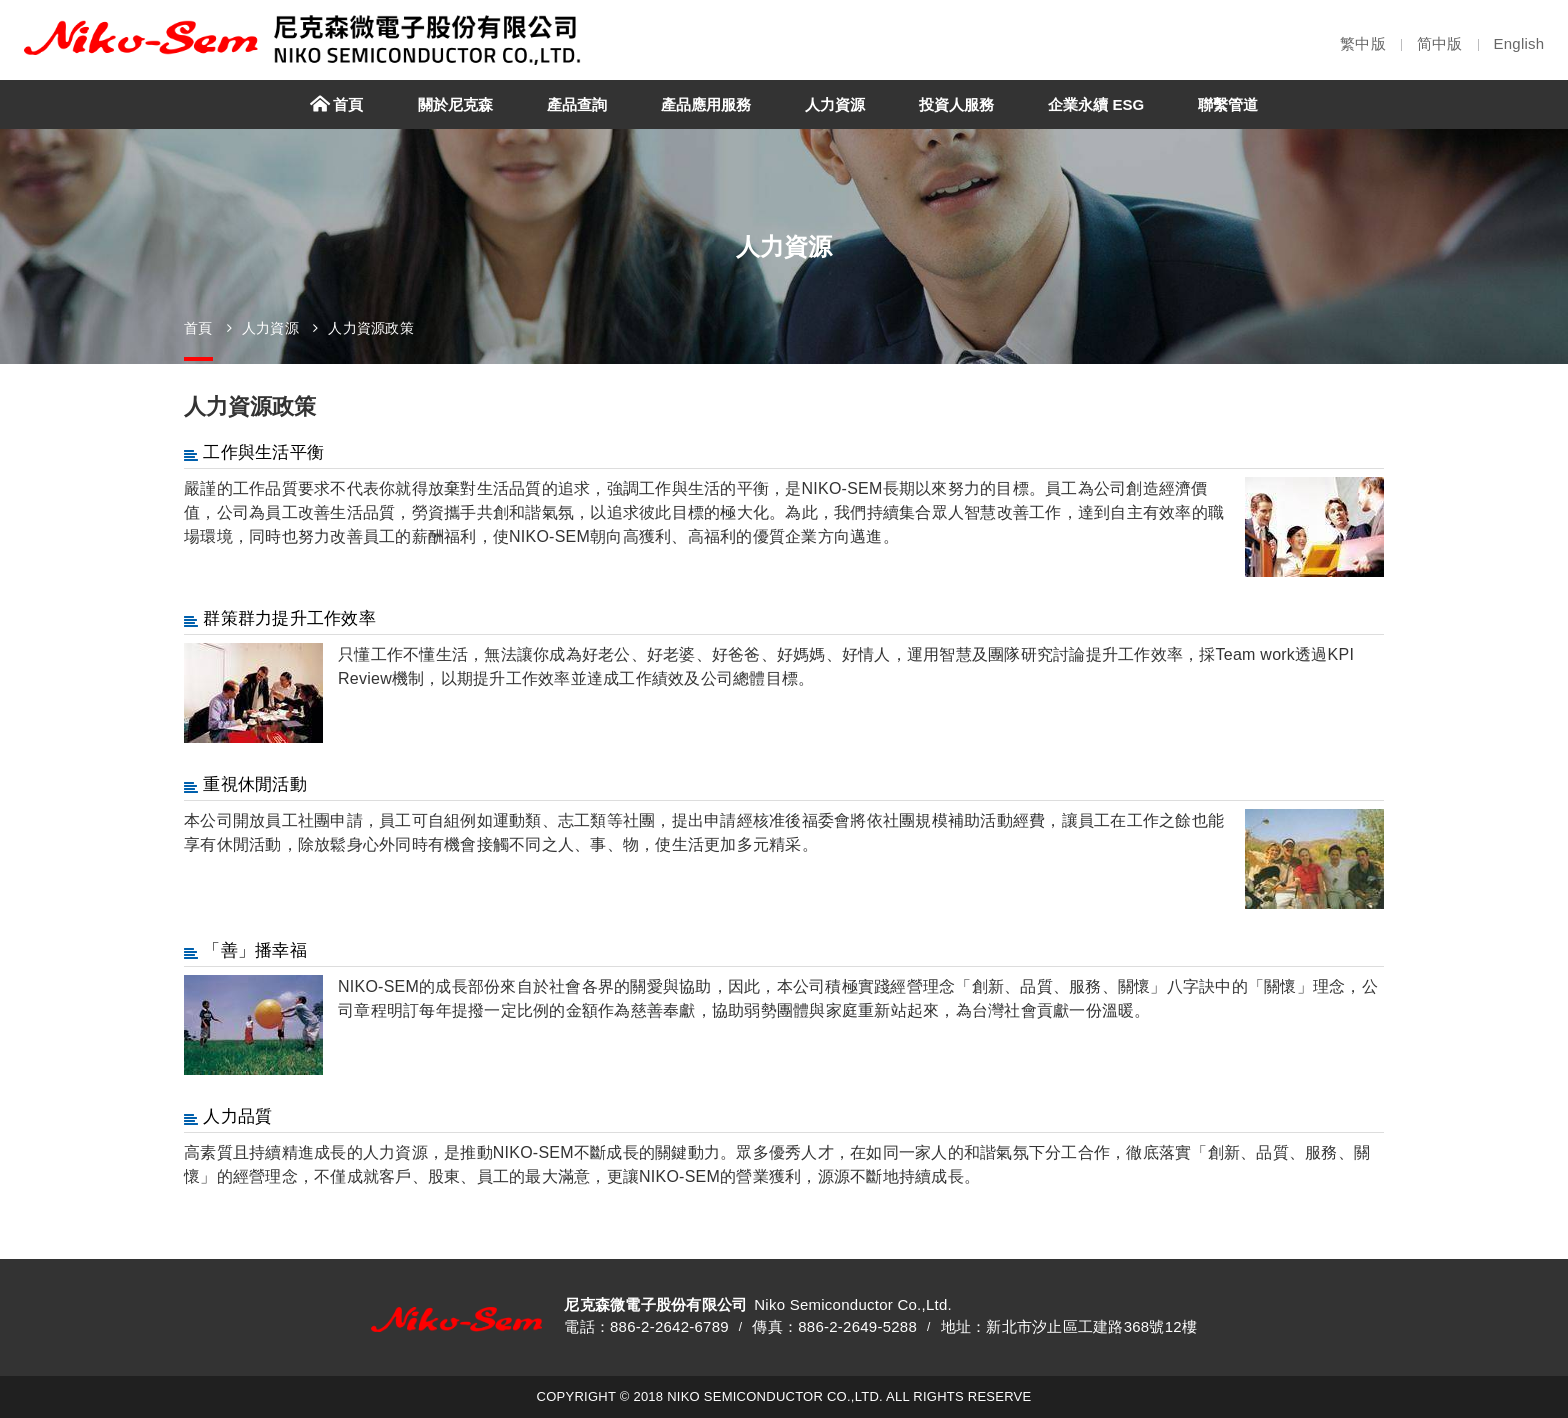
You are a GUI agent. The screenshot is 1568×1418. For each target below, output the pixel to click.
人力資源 (270, 328)
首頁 (198, 328)
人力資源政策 (371, 328)
